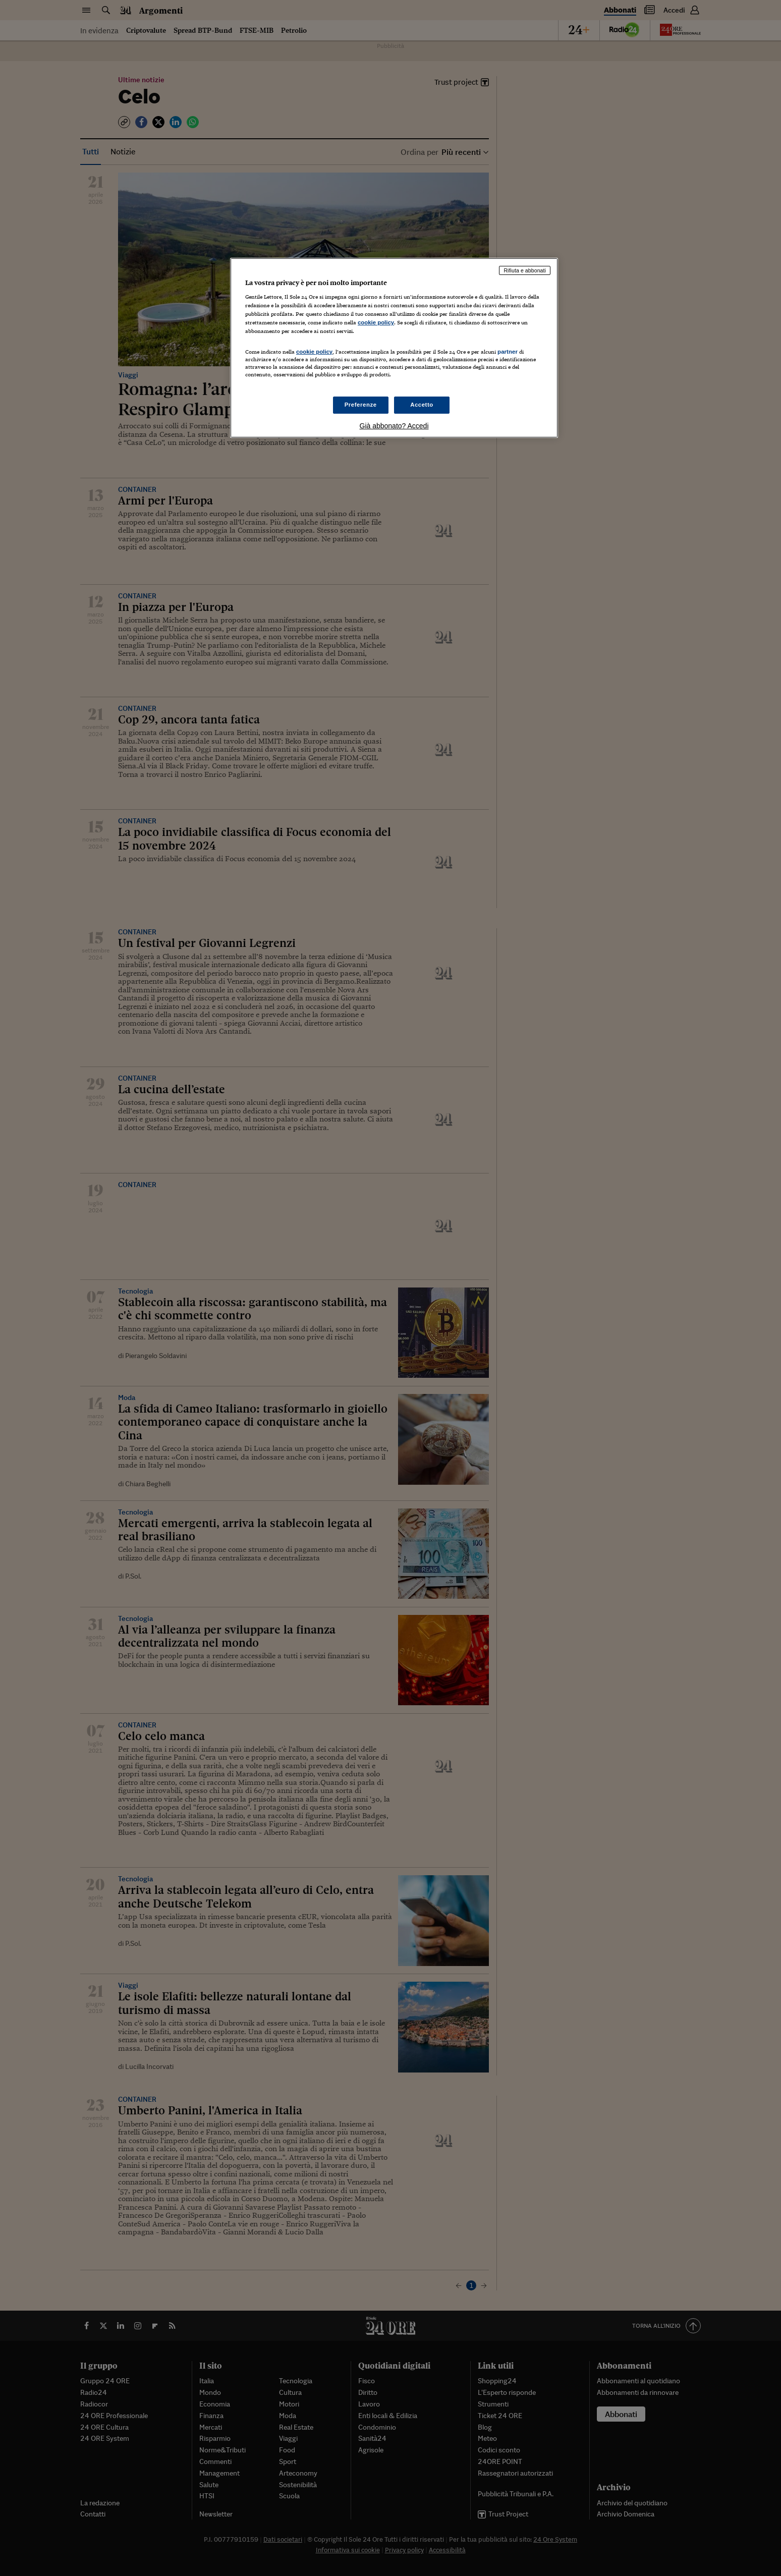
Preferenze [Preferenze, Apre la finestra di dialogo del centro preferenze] (361, 405)
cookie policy (376, 322)
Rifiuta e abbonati (525, 270)
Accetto (421, 405)
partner (507, 352)
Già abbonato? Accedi (394, 426)
